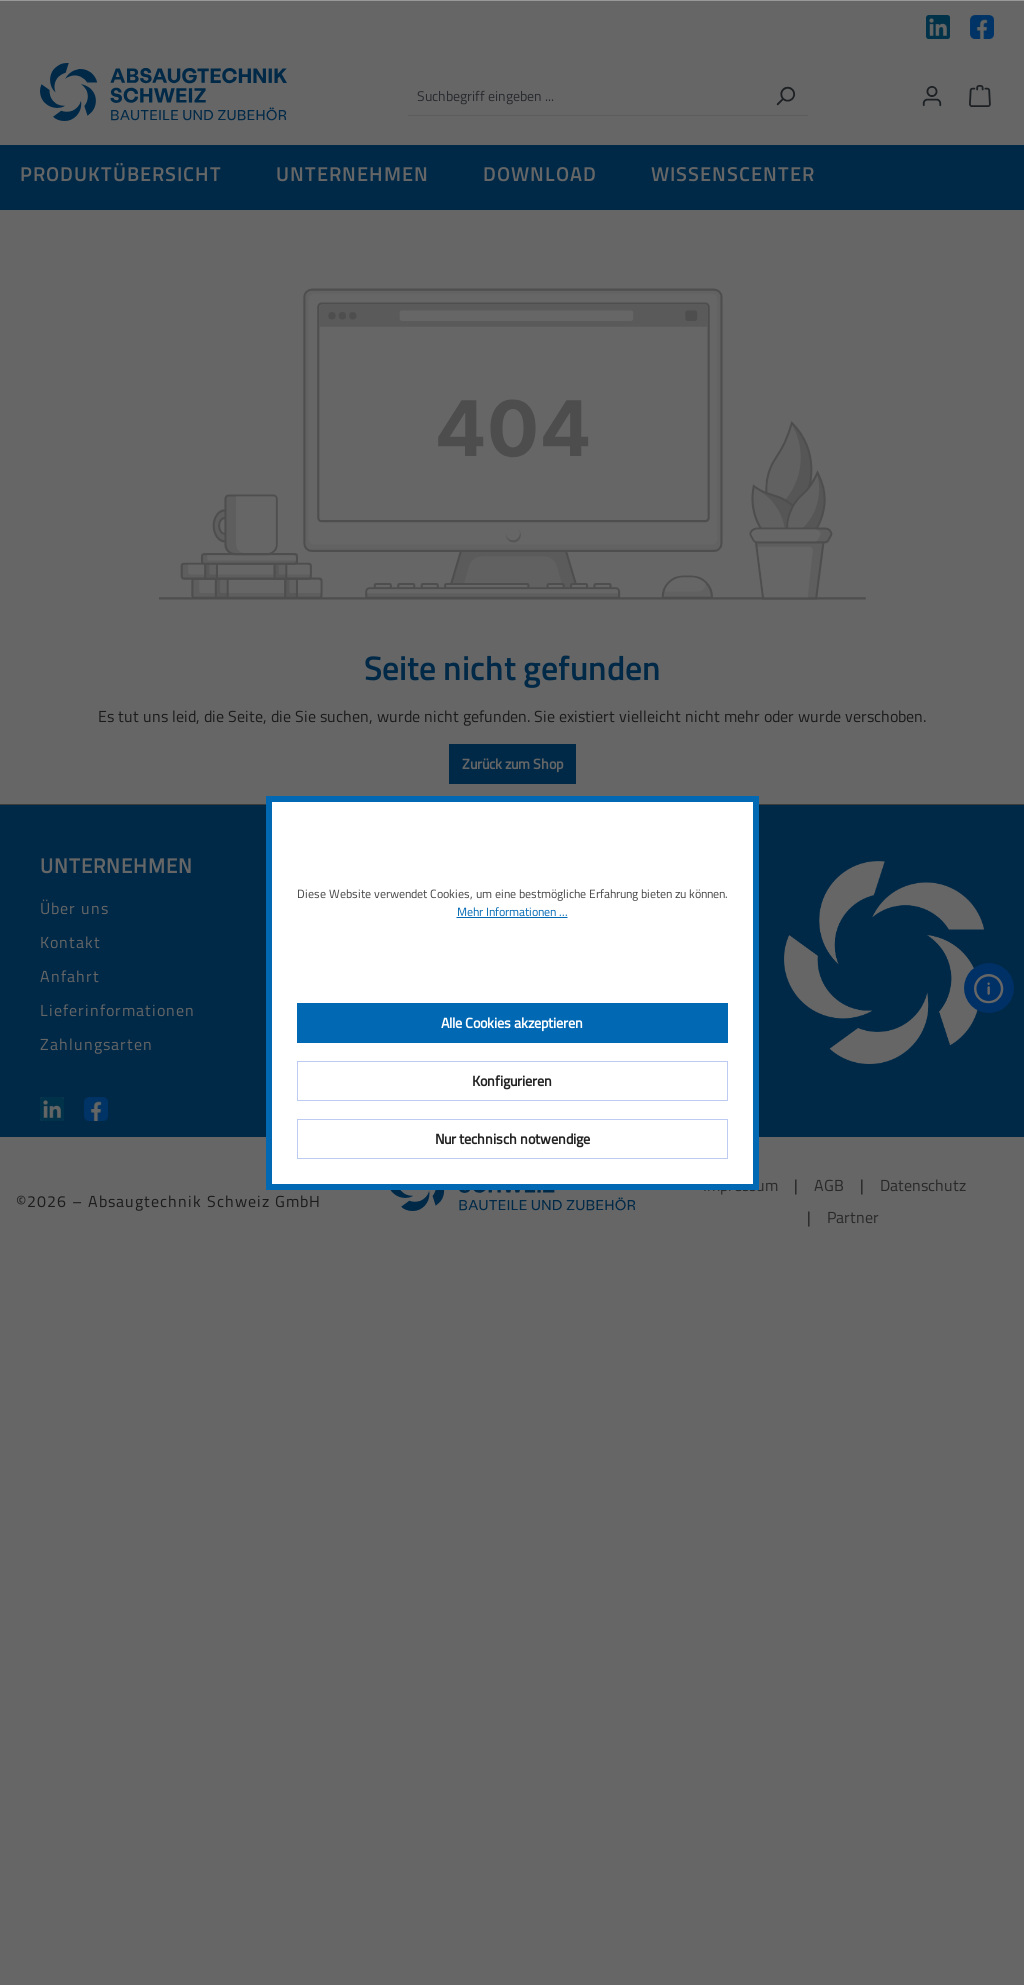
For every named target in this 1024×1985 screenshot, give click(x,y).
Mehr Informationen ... (512, 912)
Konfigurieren (512, 1080)
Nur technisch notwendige (512, 1138)
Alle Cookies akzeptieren (512, 1022)
